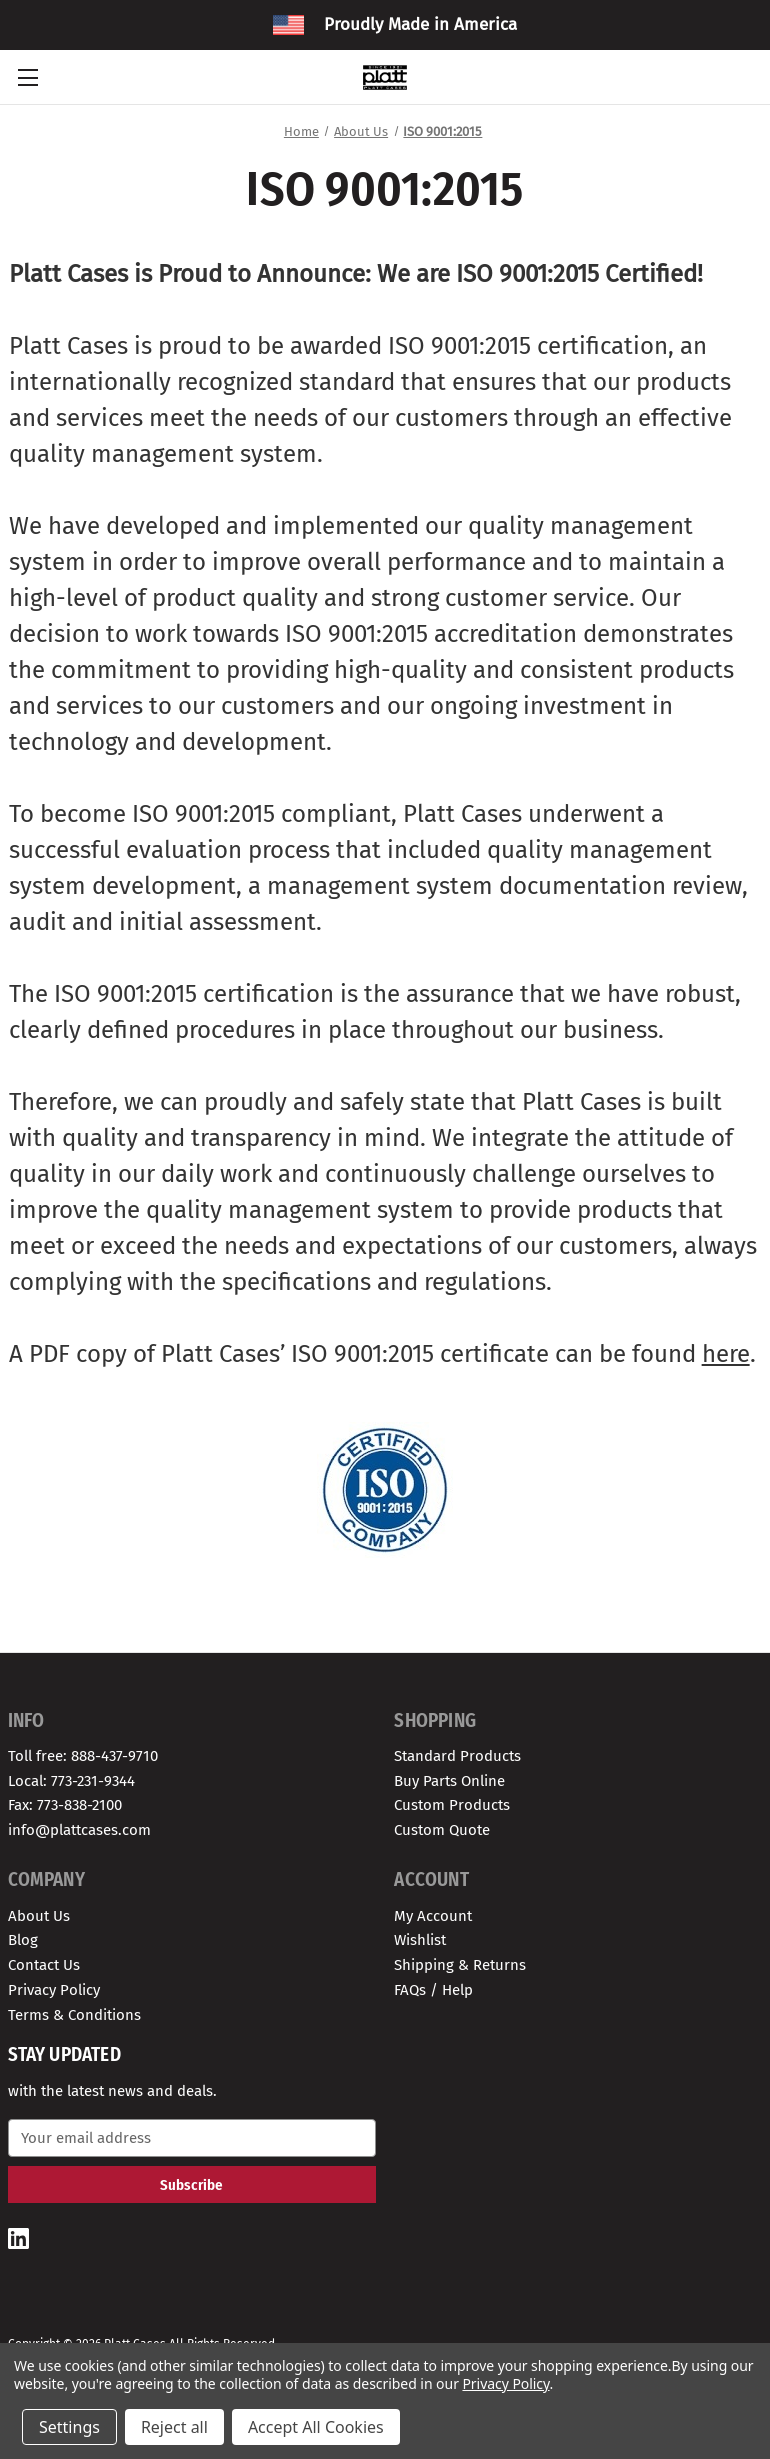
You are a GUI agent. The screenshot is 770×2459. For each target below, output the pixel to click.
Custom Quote (442, 1830)
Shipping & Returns (460, 1965)
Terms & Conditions (74, 2015)
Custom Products (452, 1805)
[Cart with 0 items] (744, 77)
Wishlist (420, 1940)
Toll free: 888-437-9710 (83, 1756)
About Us (39, 1916)
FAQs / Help (433, 1990)
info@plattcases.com (79, 1830)
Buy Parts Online (449, 1781)
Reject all (174, 2427)
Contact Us (44, 1965)
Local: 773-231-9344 (71, 1781)
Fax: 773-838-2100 (65, 1805)
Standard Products (457, 1756)
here (726, 1354)
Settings (69, 2427)
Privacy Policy (54, 1990)
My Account (433, 1916)
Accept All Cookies (316, 2427)
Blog (23, 1940)
